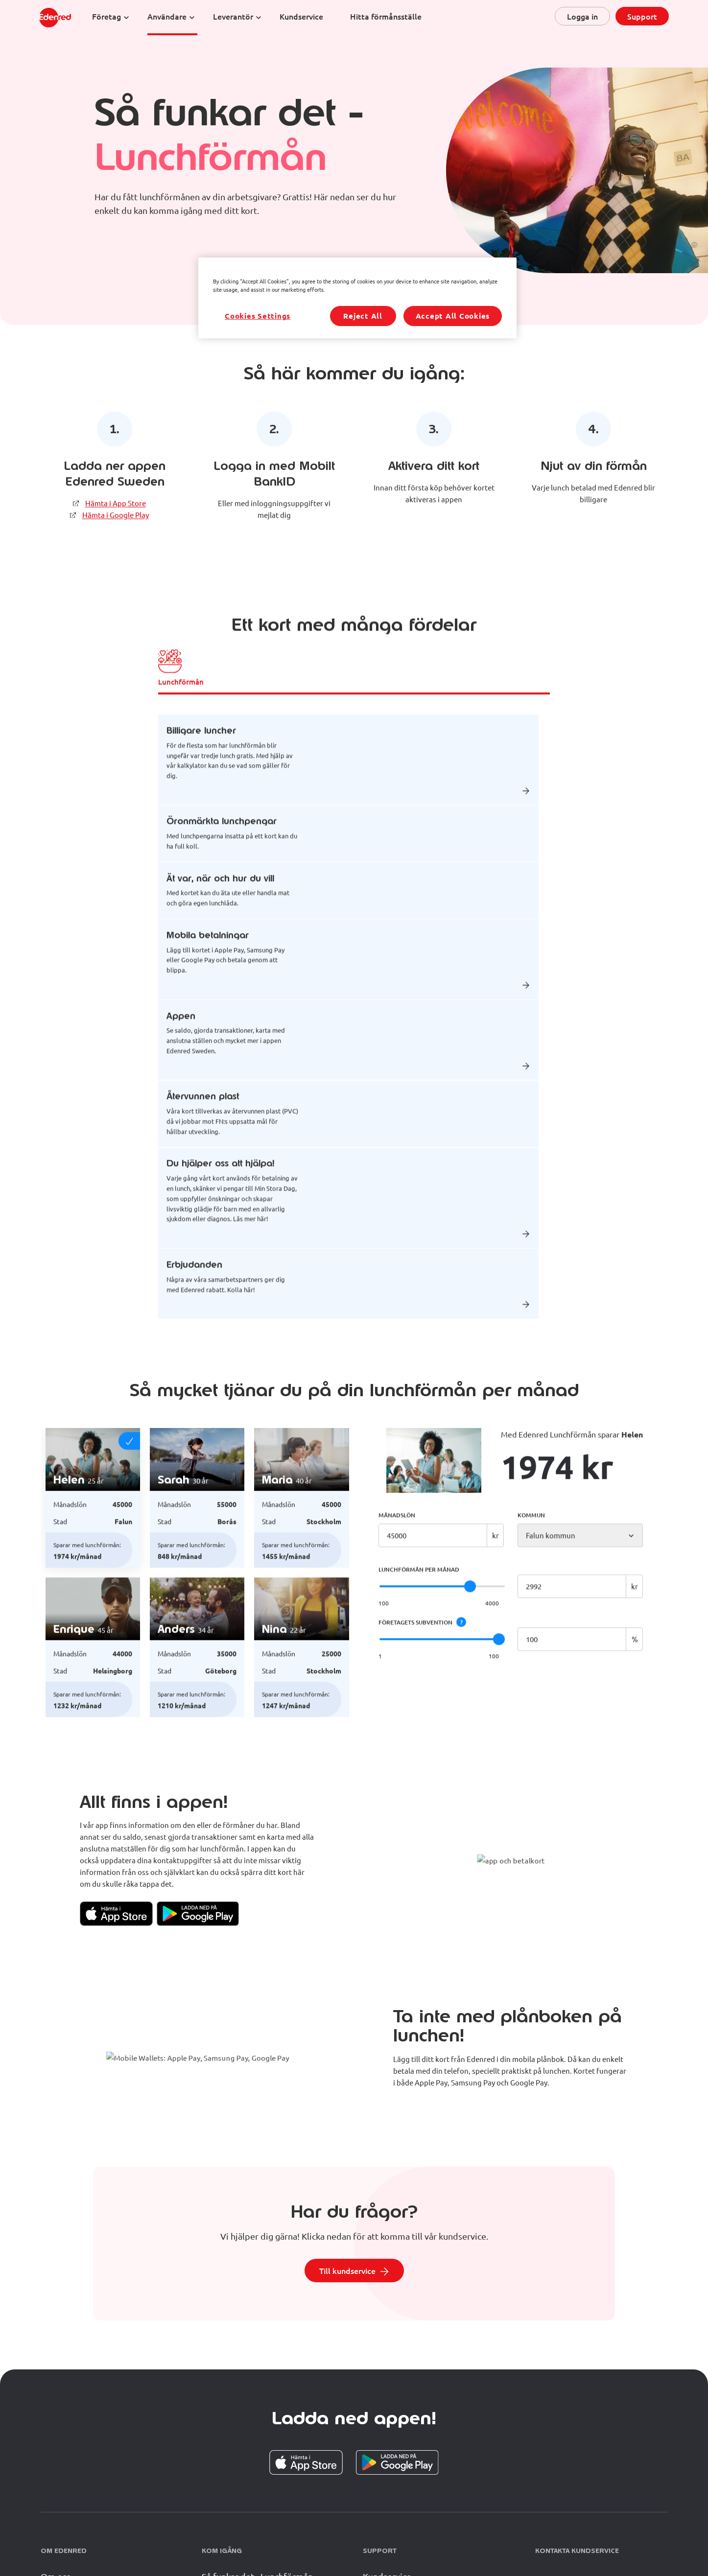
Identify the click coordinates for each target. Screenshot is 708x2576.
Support (642, 16)
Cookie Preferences (477, 2537)
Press (132, 2537)
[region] (357, 298)
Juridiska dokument (178, 2537)
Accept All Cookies (453, 316)
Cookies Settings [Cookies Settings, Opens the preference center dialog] (257, 316)
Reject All (362, 316)
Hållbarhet (62, 2472)
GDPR (104, 2537)
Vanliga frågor (391, 2431)
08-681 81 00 (604, 2412)
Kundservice (387, 2410)
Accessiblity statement (407, 2537)
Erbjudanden (283, 2537)
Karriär (54, 2451)
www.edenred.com (338, 2537)
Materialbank (235, 2537)
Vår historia (64, 2431)
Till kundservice (347, 2104)
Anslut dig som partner (247, 2472)
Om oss (56, 2410)
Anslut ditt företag (239, 2451)
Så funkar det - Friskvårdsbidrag (264, 2431)
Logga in (582, 16)
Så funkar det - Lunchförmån (257, 2410)
